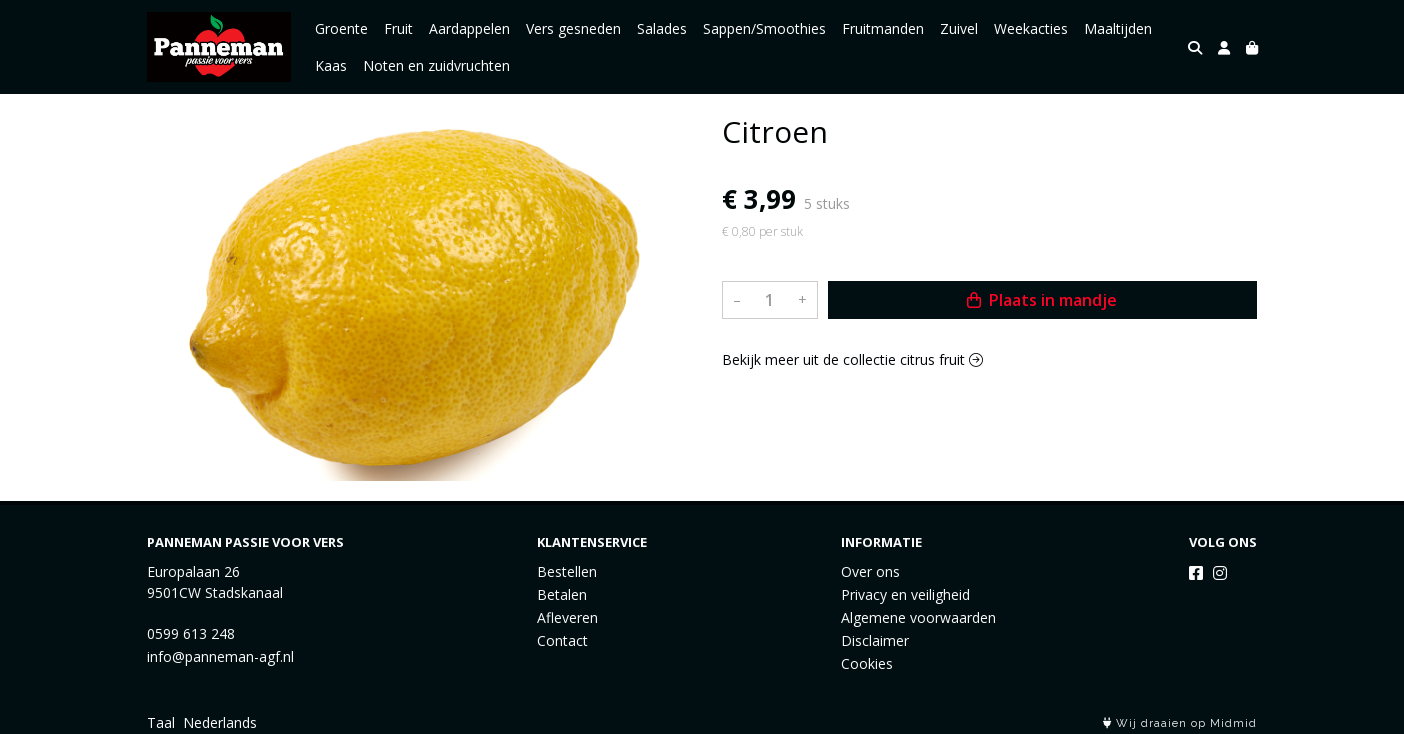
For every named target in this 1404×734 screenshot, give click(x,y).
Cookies (867, 663)
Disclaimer (875, 640)
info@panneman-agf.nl (220, 656)
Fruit (398, 28)
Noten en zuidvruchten (436, 65)
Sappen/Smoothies (764, 28)
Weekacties (1031, 28)
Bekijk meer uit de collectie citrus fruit (852, 359)
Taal (161, 722)
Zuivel (959, 28)
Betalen (562, 594)
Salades (662, 28)
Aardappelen (469, 28)
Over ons (870, 571)
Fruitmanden (883, 28)
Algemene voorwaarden (918, 617)
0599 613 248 (191, 633)
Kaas (331, 65)
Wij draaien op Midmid (1180, 723)
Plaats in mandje (1042, 300)
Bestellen (567, 571)
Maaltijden (1118, 28)
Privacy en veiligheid (905, 594)
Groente (341, 28)
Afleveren (567, 617)
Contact (562, 640)
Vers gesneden (573, 28)
